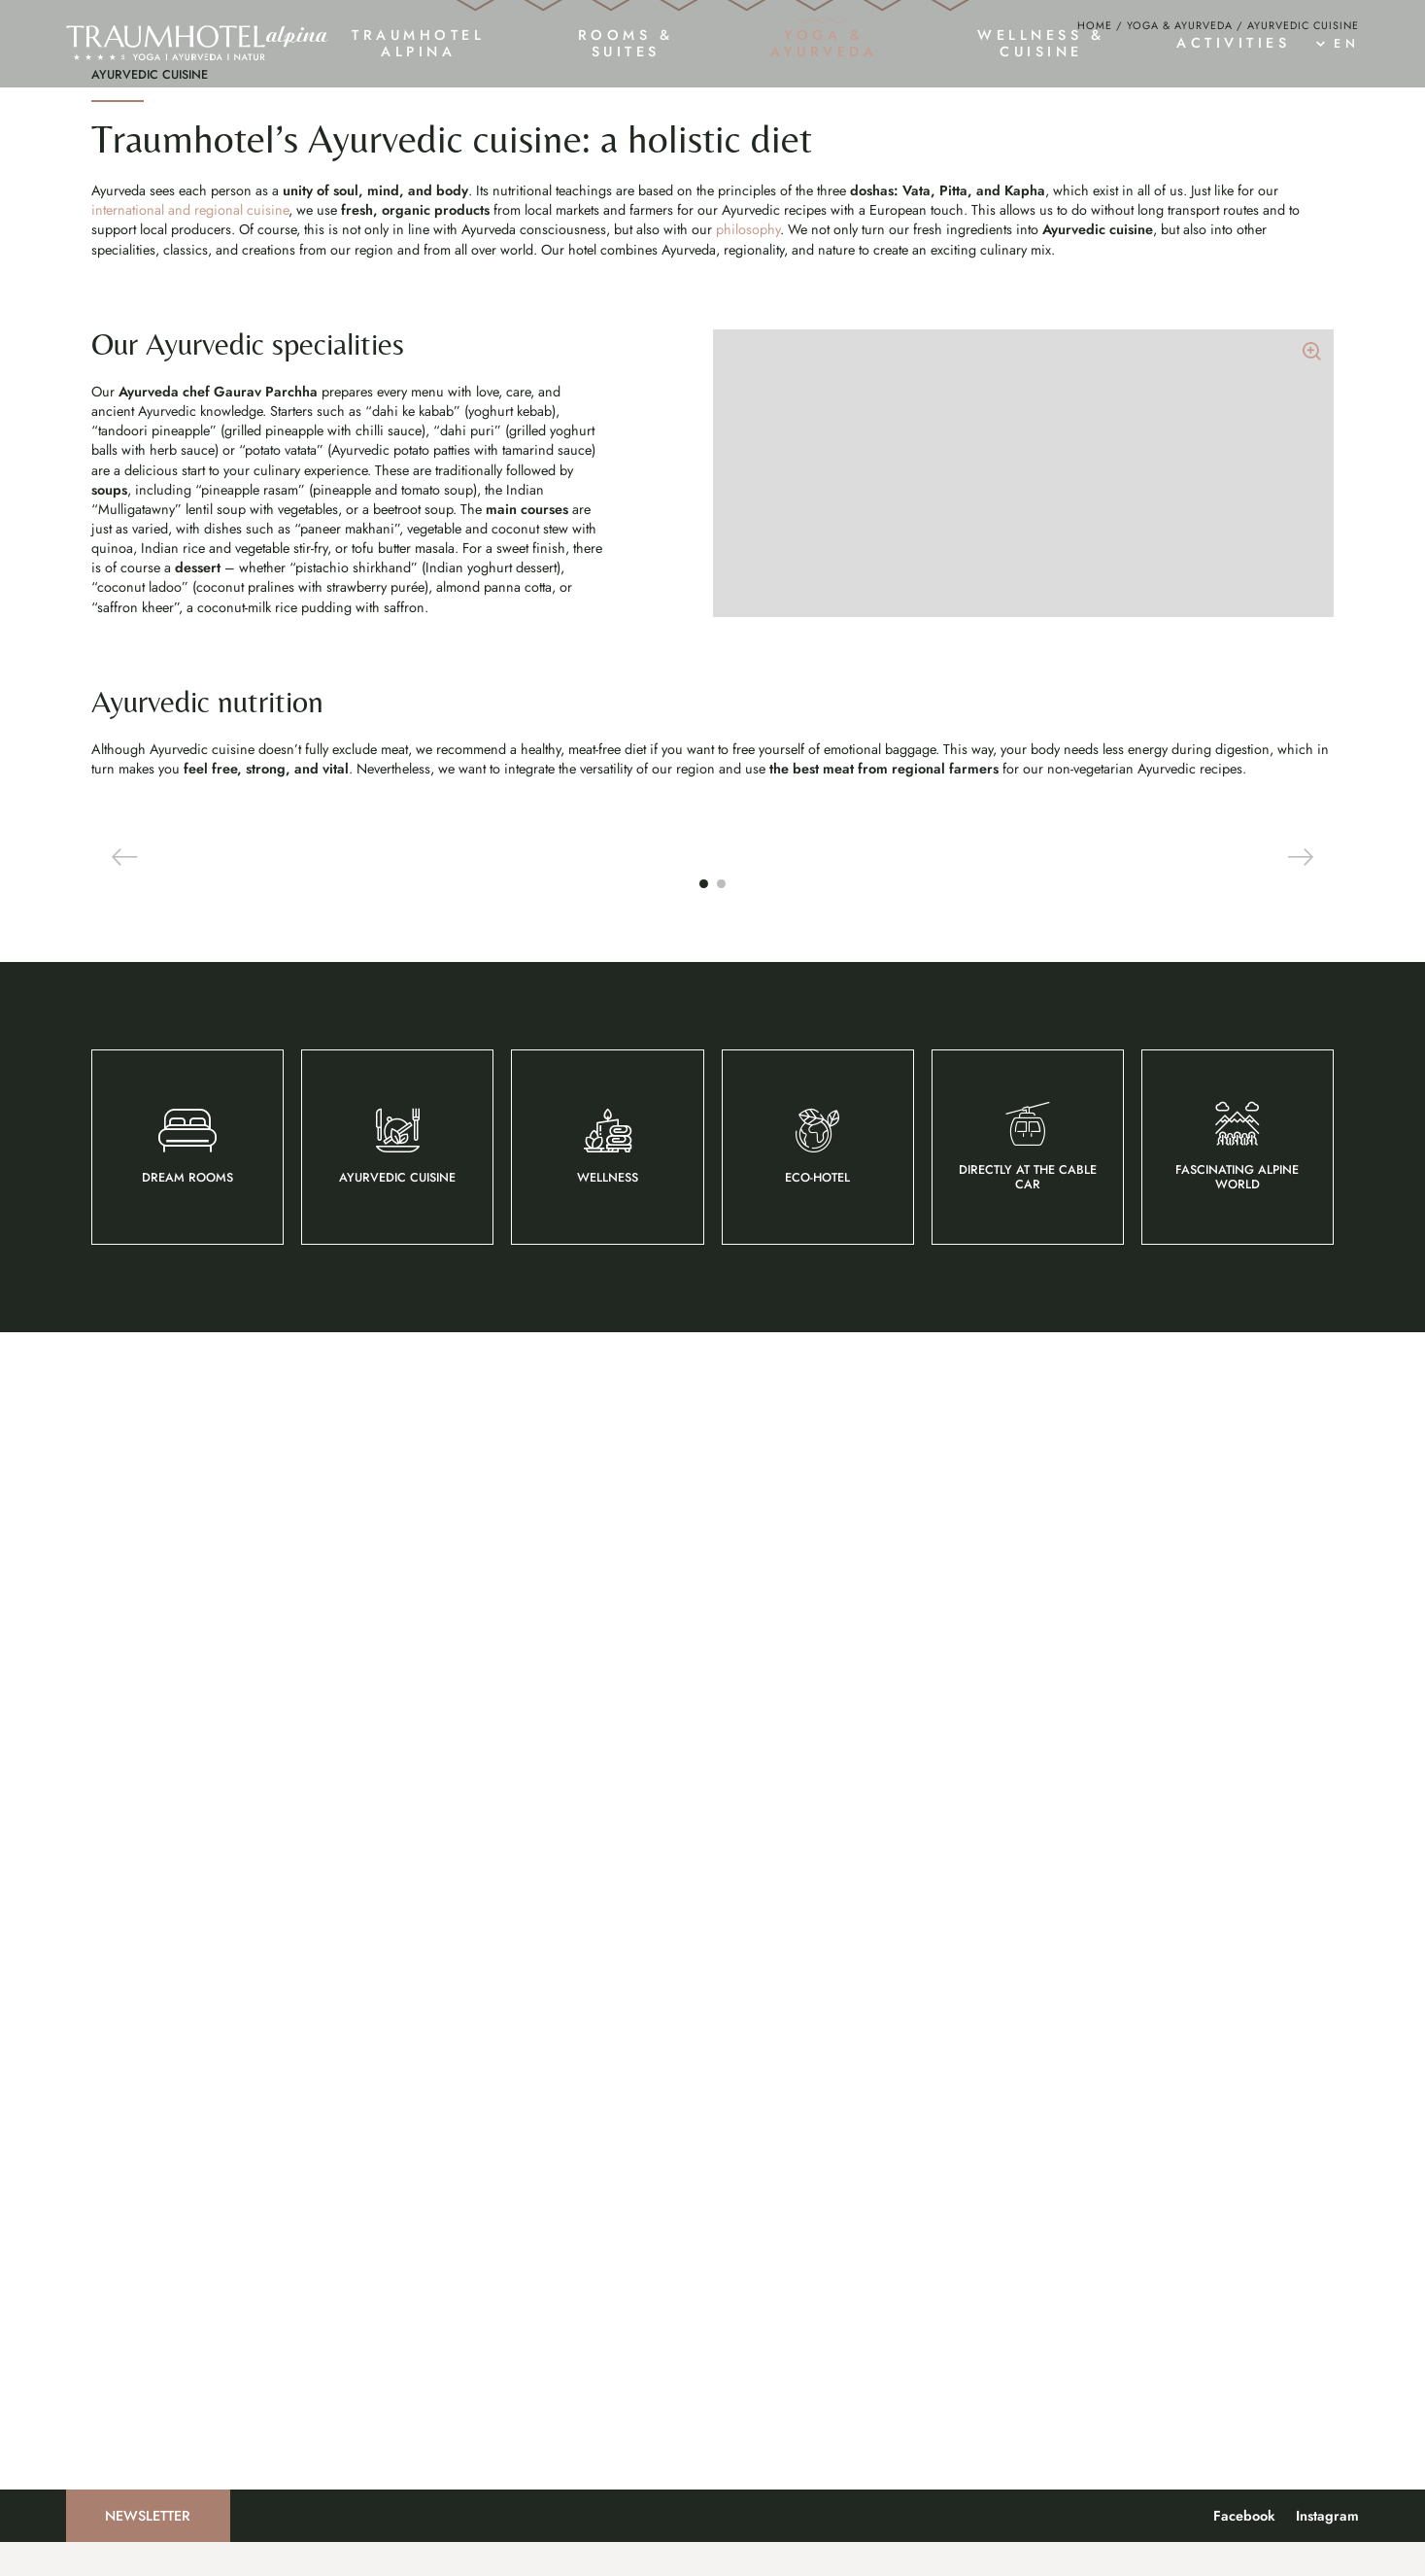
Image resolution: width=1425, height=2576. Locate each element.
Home (1094, 826)
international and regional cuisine (189, 1011)
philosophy (748, 1031)
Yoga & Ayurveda (1180, 826)
